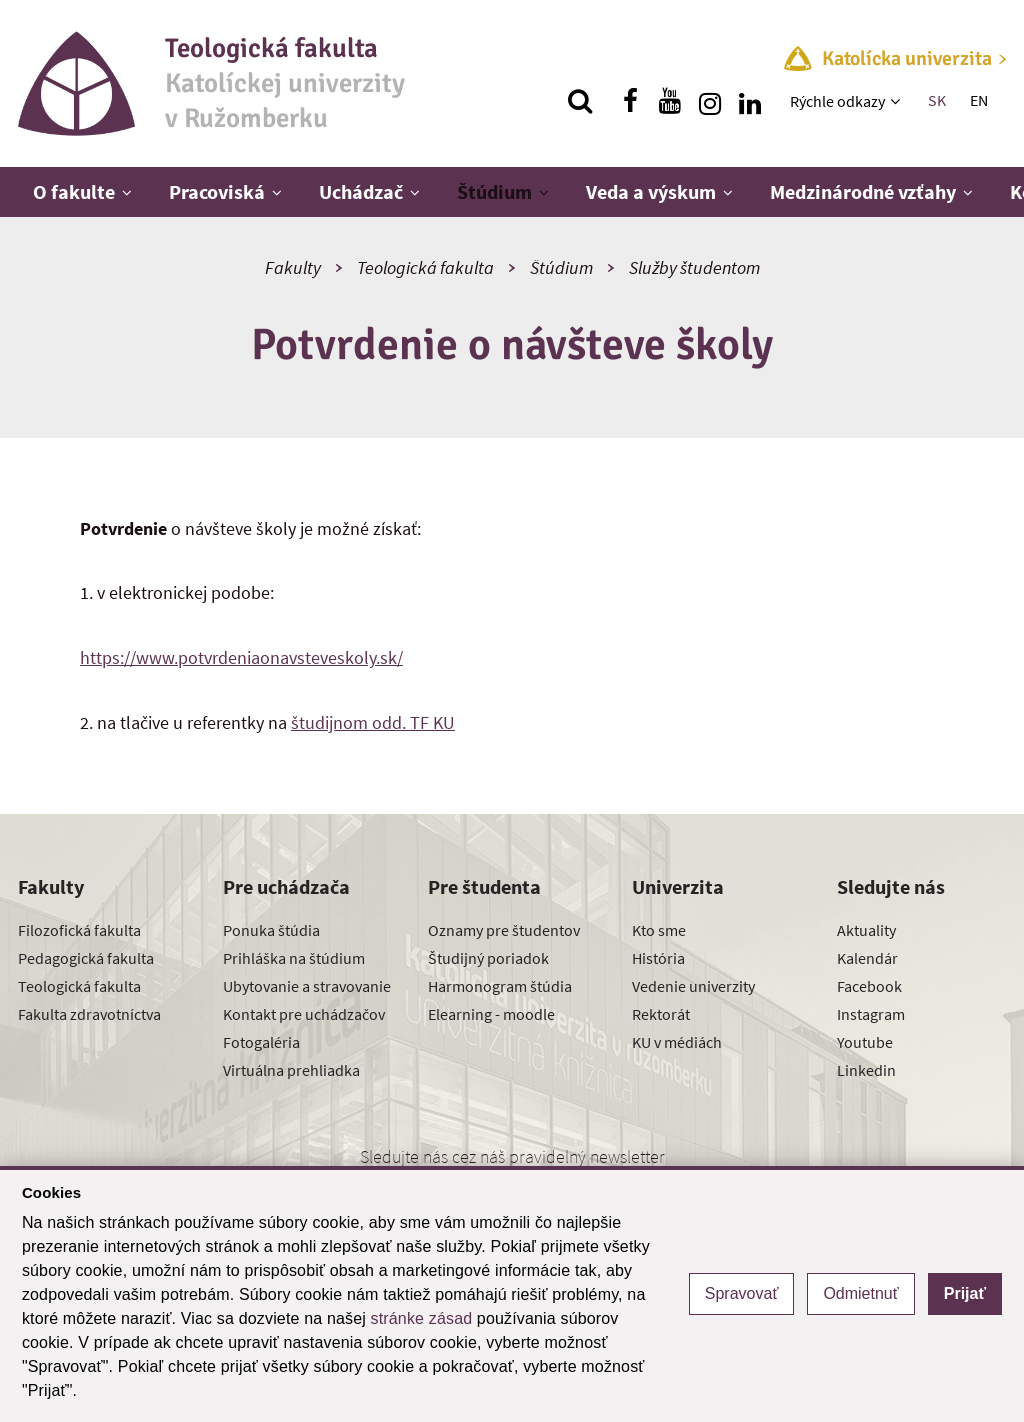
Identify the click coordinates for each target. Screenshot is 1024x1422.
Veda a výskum (651, 191)
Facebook (869, 986)
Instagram (871, 1014)
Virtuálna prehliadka (291, 1070)
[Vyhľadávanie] (580, 101)
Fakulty (293, 267)
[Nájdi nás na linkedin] (750, 101)
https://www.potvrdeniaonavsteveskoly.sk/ (241, 657)
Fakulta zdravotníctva (89, 1014)
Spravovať (742, 1293)
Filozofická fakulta (79, 930)
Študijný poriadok (488, 958)
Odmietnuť (860, 1293)
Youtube (865, 1042)
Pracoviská (217, 191)
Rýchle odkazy (837, 101)
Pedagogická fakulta (86, 958)
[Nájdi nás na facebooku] (630, 101)
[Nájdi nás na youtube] (670, 101)
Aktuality (866, 930)
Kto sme (659, 930)
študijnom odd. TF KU (373, 722)
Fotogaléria (261, 1042)
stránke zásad (422, 1318)
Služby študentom (694, 267)
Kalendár (867, 958)
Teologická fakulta (425, 267)
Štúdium (494, 191)
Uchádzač (361, 191)
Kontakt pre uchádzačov (304, 1014)
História (658, 958)
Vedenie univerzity (693, 986)
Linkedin (866, 1070)
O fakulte (74, 191)
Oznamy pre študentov (504, 930)
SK (937, 100)
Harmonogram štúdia (500, 986)
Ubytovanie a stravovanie (307, 986)
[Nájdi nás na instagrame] (710, 101)
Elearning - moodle (491, 1014)
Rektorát (661, 1014)
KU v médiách (677, 1042)
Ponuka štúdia (271, 930)
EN (979, 100)
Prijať (965, 1293)
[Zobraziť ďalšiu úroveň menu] (897, 101)
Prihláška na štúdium (294, 958)
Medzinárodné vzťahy (863, 191)
